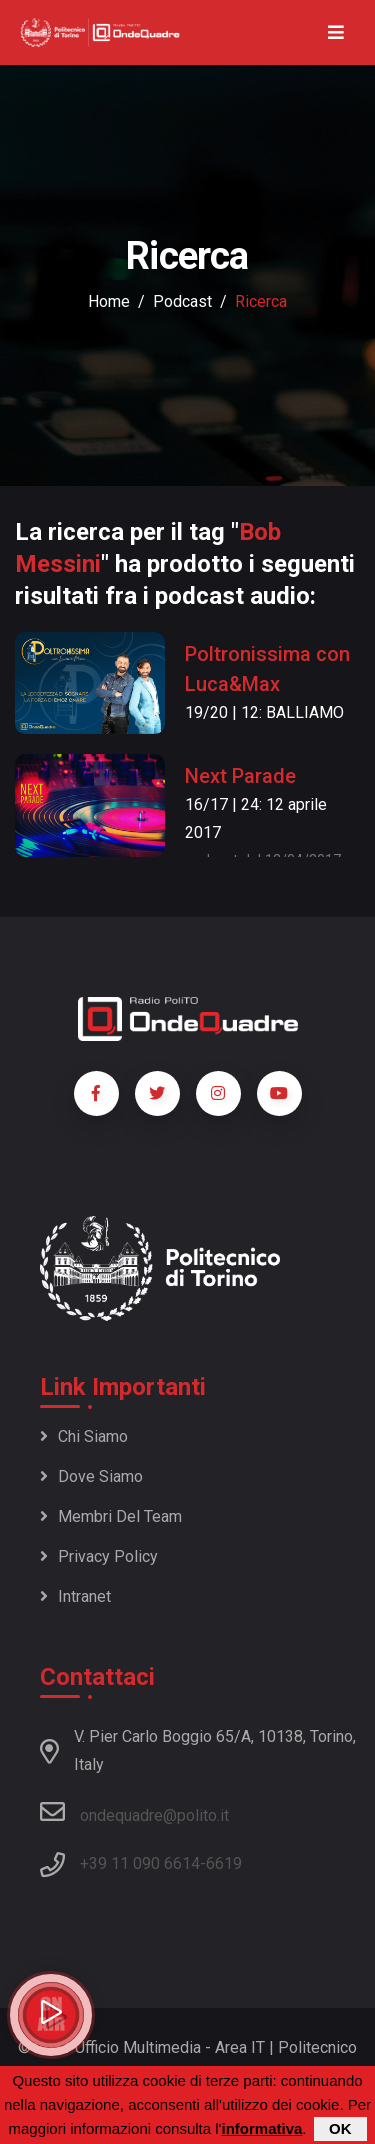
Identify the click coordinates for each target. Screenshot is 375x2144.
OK (340, 2128)
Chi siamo (84, 1436)
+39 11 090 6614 (140, 1863)
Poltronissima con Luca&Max (267, 669)
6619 (224, 1863)
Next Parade (240, 776)
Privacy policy (99, 1556)
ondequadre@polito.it (134, 1812)
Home (109, 301)
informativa (261, 2128)
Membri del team (111, 1516)
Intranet (75, 1596)
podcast (182, 301)
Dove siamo (91, 1476)
